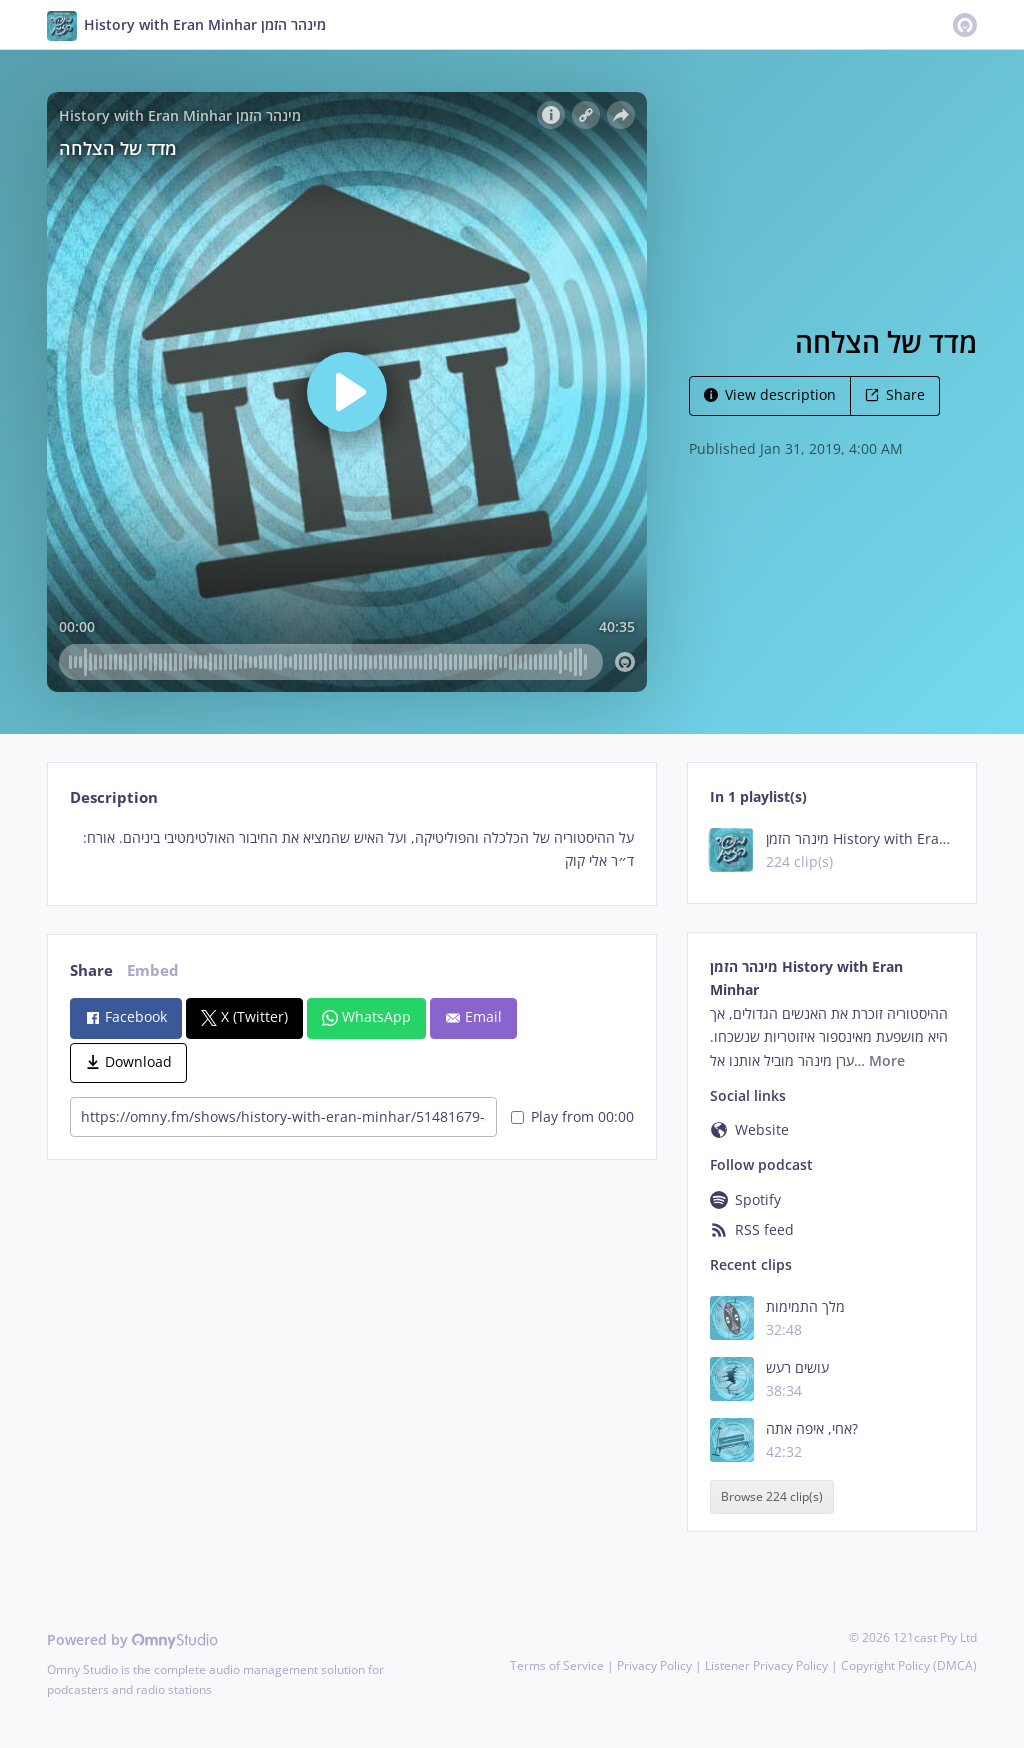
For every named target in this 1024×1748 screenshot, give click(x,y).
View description (770, 394)
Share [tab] (91, 970)
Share (895, 394)
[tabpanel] (351, 850)
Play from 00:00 (572, 1116)
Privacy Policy (654, 1665)
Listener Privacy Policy (766, 1665)
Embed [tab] (153, 970)
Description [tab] (114, 797)
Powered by (132, 1639)
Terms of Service (557, 1665)
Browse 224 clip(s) (772, 1497)
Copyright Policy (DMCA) (909, 1665)
